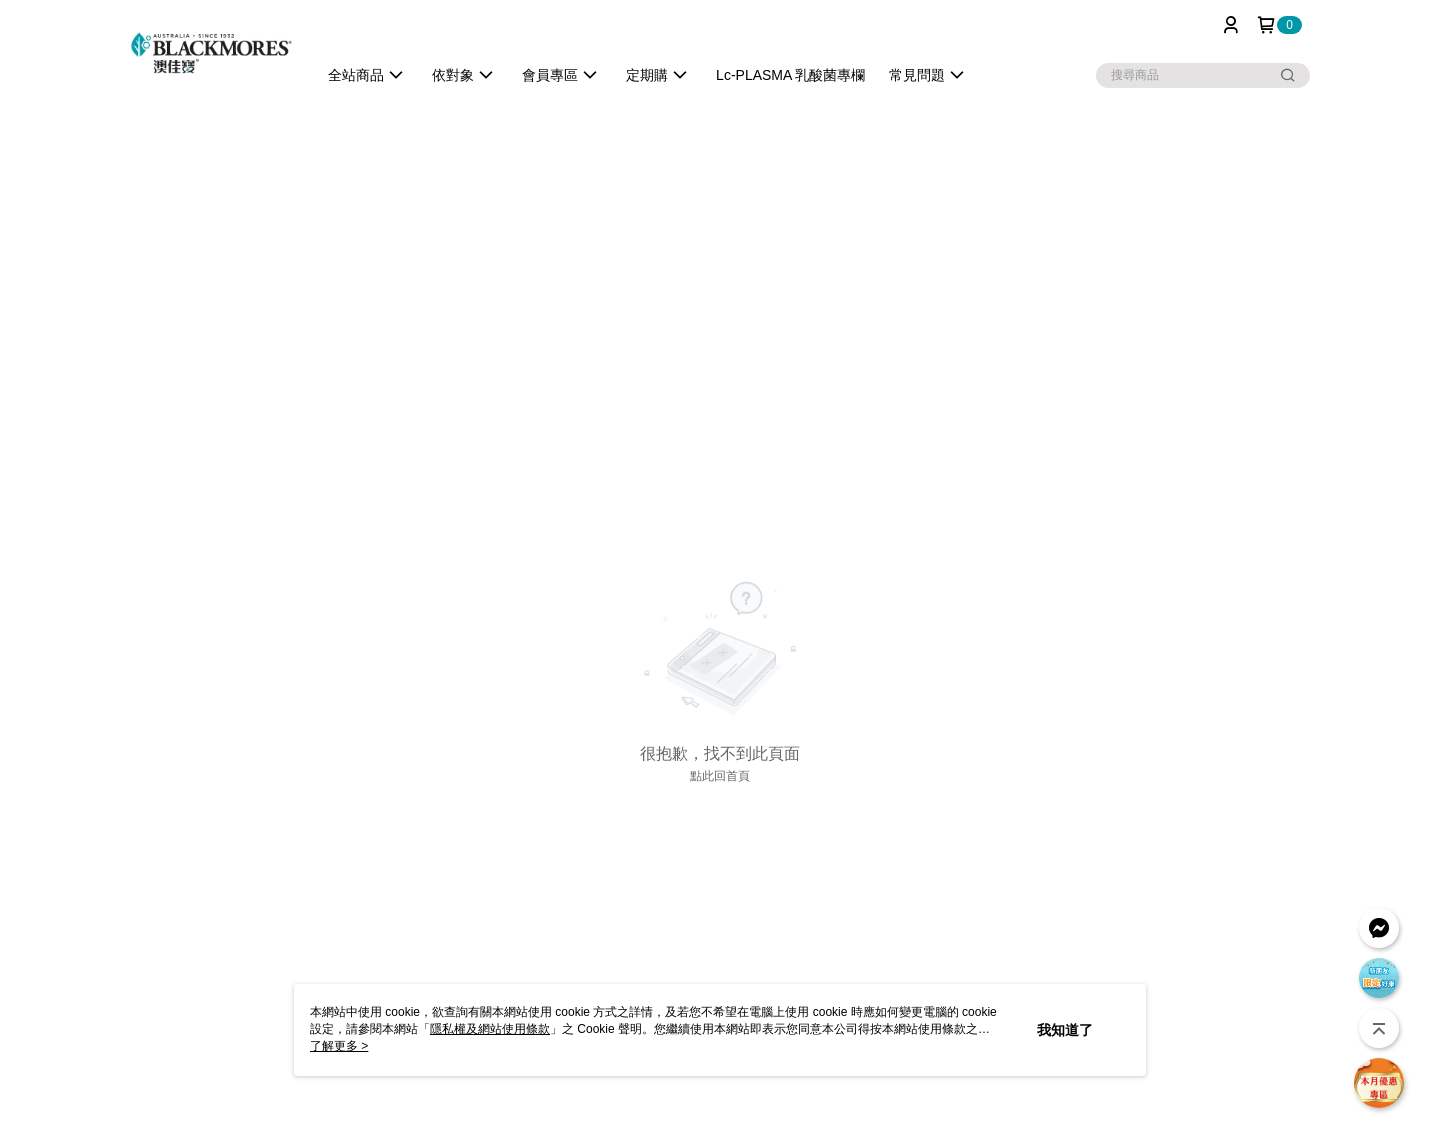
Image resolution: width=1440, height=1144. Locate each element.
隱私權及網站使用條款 (490, 1029)
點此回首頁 (720, 776)
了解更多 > (339, 1046)
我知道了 (1065, 1030)
